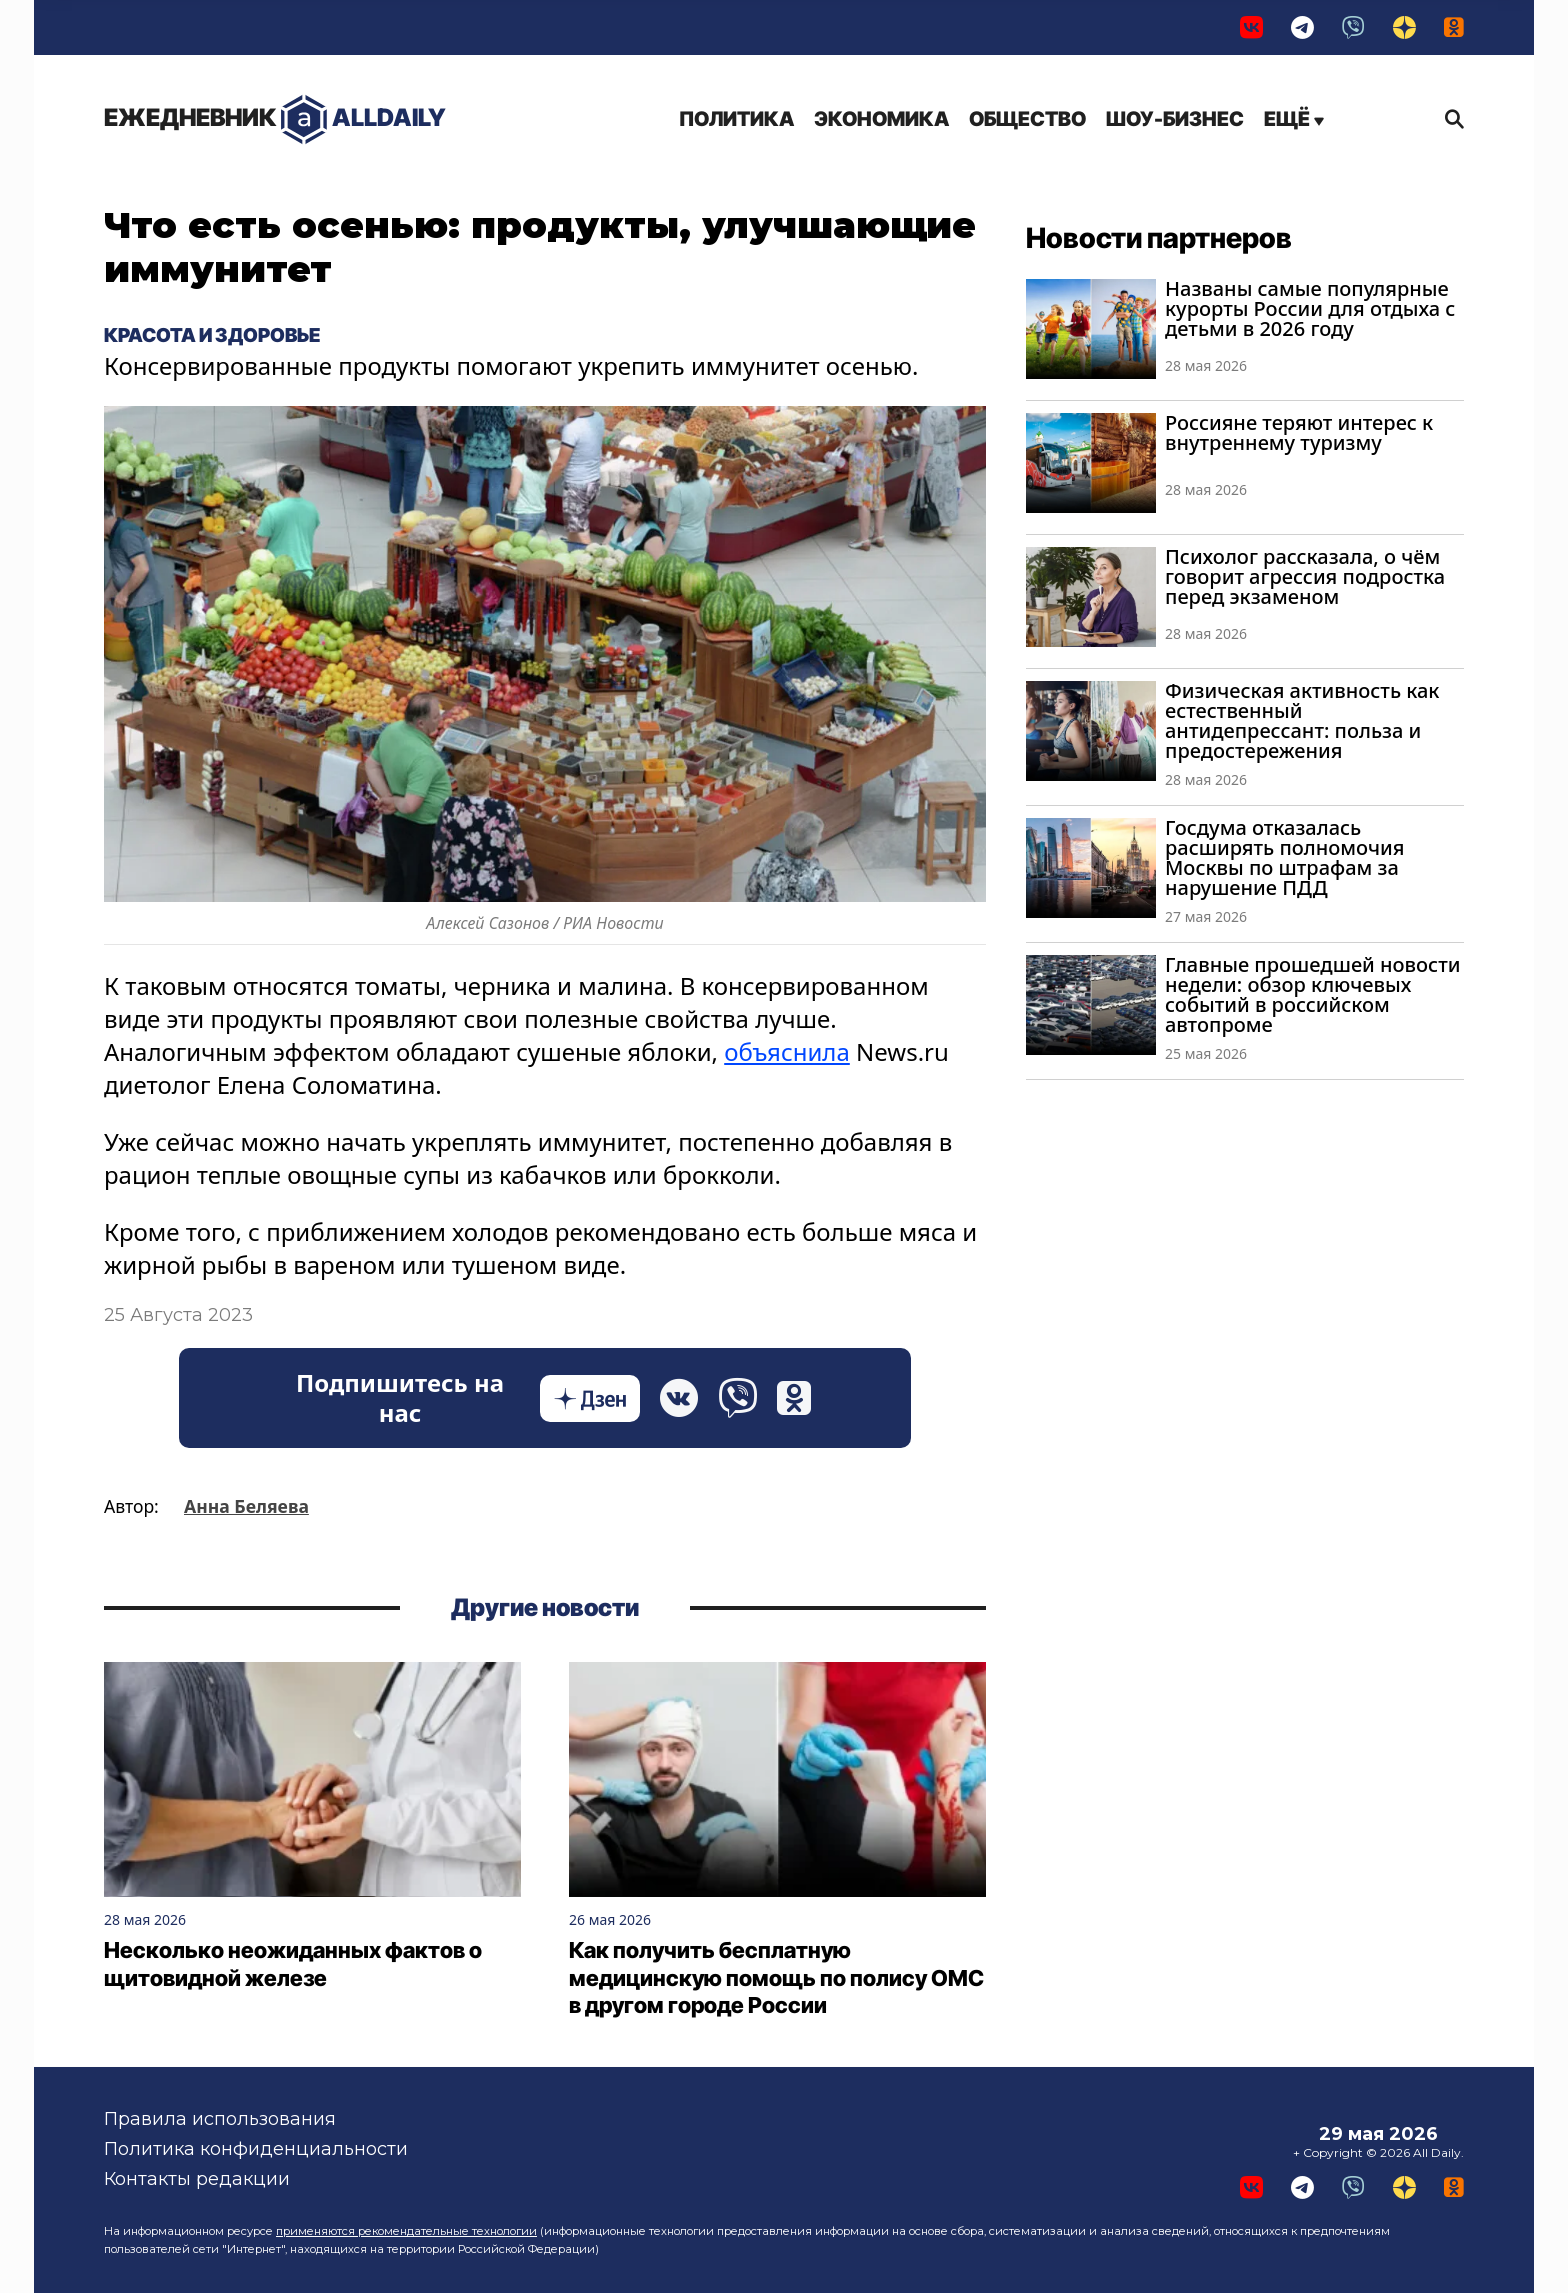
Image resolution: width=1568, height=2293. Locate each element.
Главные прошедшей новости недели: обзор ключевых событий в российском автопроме (1312, 994)
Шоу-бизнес (1175, 119)
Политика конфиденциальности (256, 2149)
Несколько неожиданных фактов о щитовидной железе (293, 1964)
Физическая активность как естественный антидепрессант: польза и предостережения (1302, 720)
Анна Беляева (246, 1506)
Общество (1027, 119)
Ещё (1294, 119)
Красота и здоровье (212, 335)
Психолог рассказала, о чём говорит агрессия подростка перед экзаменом (1305, 576)
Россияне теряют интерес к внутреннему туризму (1299, 432)
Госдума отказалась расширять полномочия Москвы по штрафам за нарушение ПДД (1284, 857)
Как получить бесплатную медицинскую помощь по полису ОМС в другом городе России (776, 1977)
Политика (736, 119)
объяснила (787, 1051)
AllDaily (275, 119)
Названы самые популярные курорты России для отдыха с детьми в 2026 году (1310, 308)
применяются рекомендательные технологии (406, 2231)
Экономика (881, 119)
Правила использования (220, 2119)
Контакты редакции (197, 2179)
